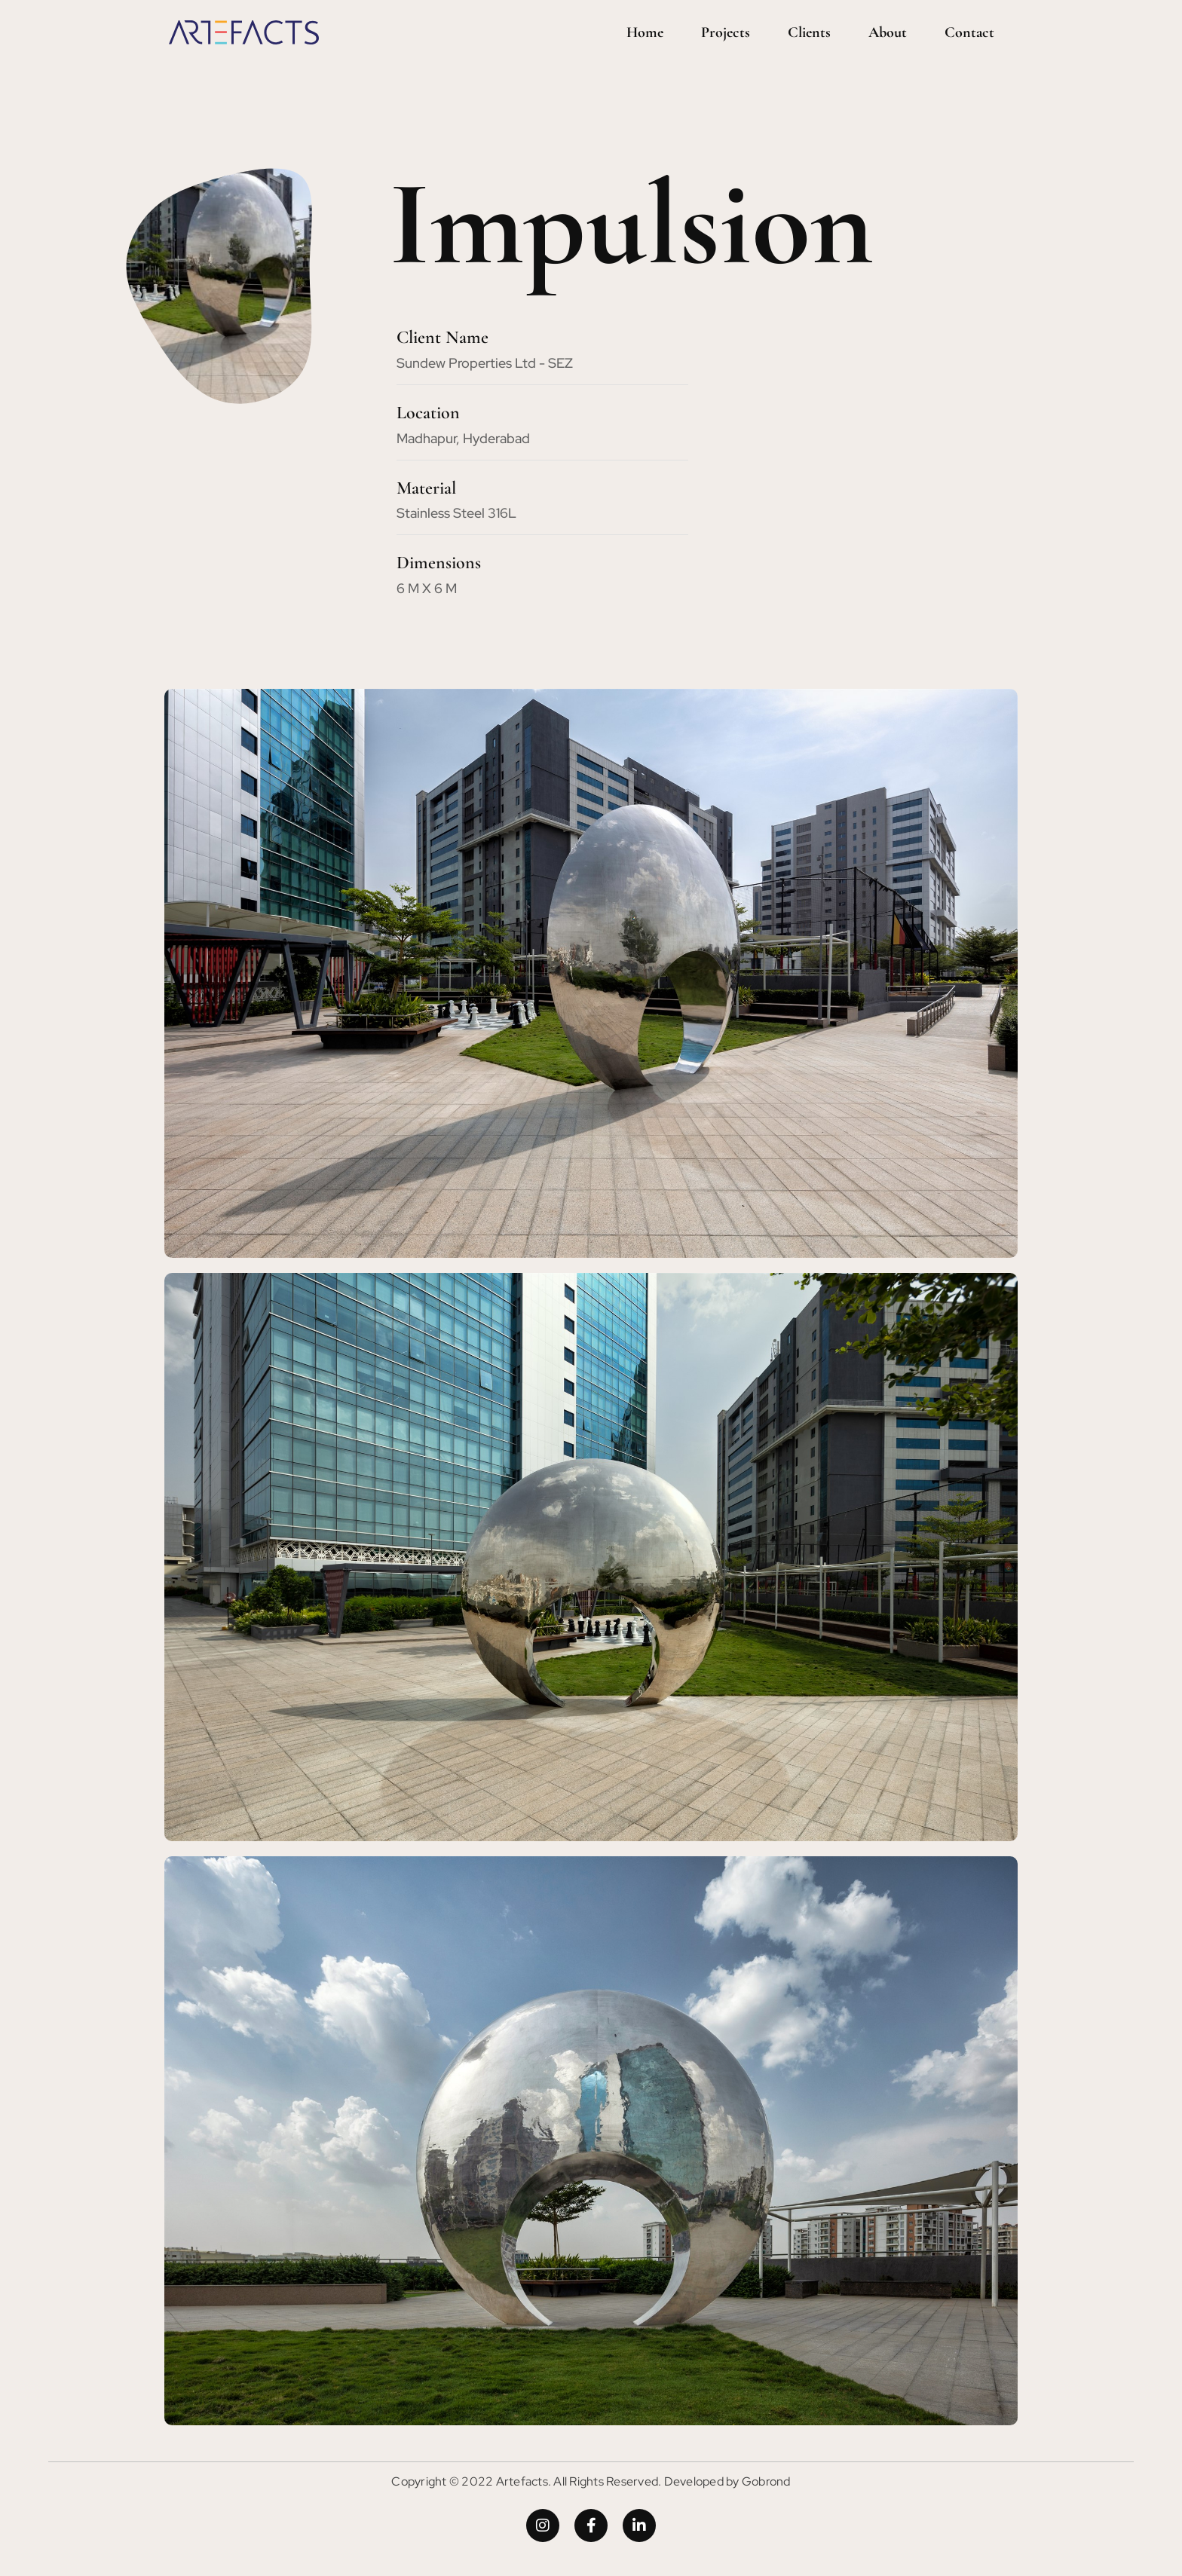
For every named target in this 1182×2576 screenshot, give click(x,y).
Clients (809, 32)
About (887, 32)
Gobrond (766, 2481)
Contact (969, 32)
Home (644, 32)
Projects (725, 32)
